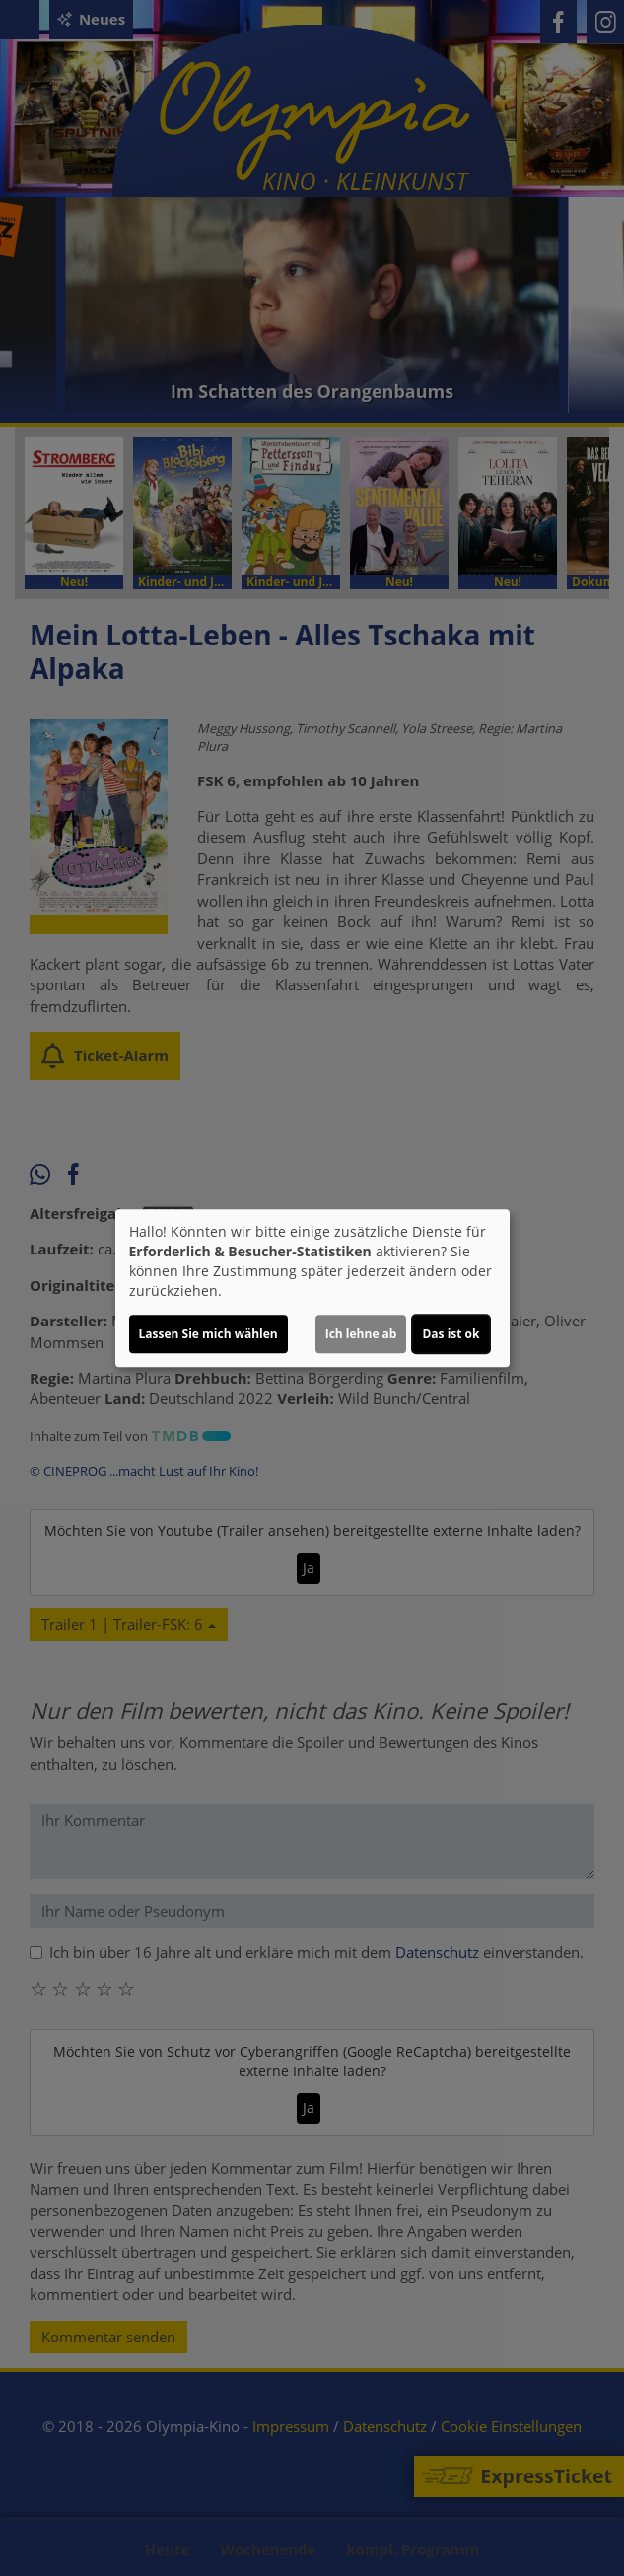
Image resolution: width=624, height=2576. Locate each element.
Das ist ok (450, 1333)
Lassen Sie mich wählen (208, 1333)
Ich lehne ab (361, 1333)
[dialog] (312, 1288)
